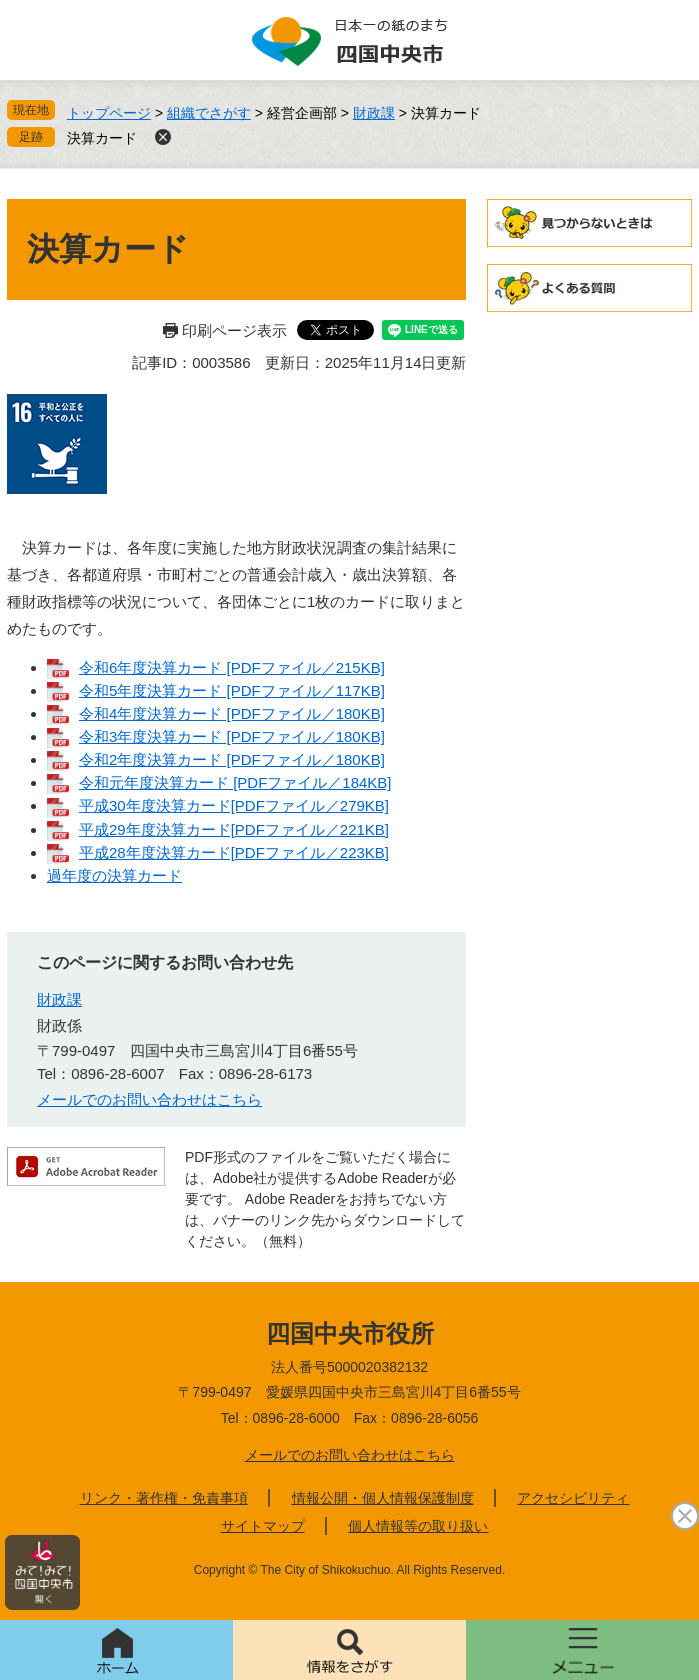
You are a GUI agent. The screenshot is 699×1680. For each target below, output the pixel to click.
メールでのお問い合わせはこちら (149, 1099)
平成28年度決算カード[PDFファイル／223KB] (234, 852)
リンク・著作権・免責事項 (164, 1498)
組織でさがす (209, 113)
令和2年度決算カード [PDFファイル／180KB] (232, 759)
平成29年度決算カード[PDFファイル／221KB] (234, 829)
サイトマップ (263, 1526)
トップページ (109, 113)
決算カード (102, 138)
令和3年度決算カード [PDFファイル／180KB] (232, 736)
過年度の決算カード (114, 875)
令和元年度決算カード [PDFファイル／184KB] (235, 782)
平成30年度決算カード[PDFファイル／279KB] (234, 805)
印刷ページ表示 (234, 330)
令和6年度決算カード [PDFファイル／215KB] (232, 667)
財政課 (374, 113)
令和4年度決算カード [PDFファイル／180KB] (232, 713)
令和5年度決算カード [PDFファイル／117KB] (232, 690)
